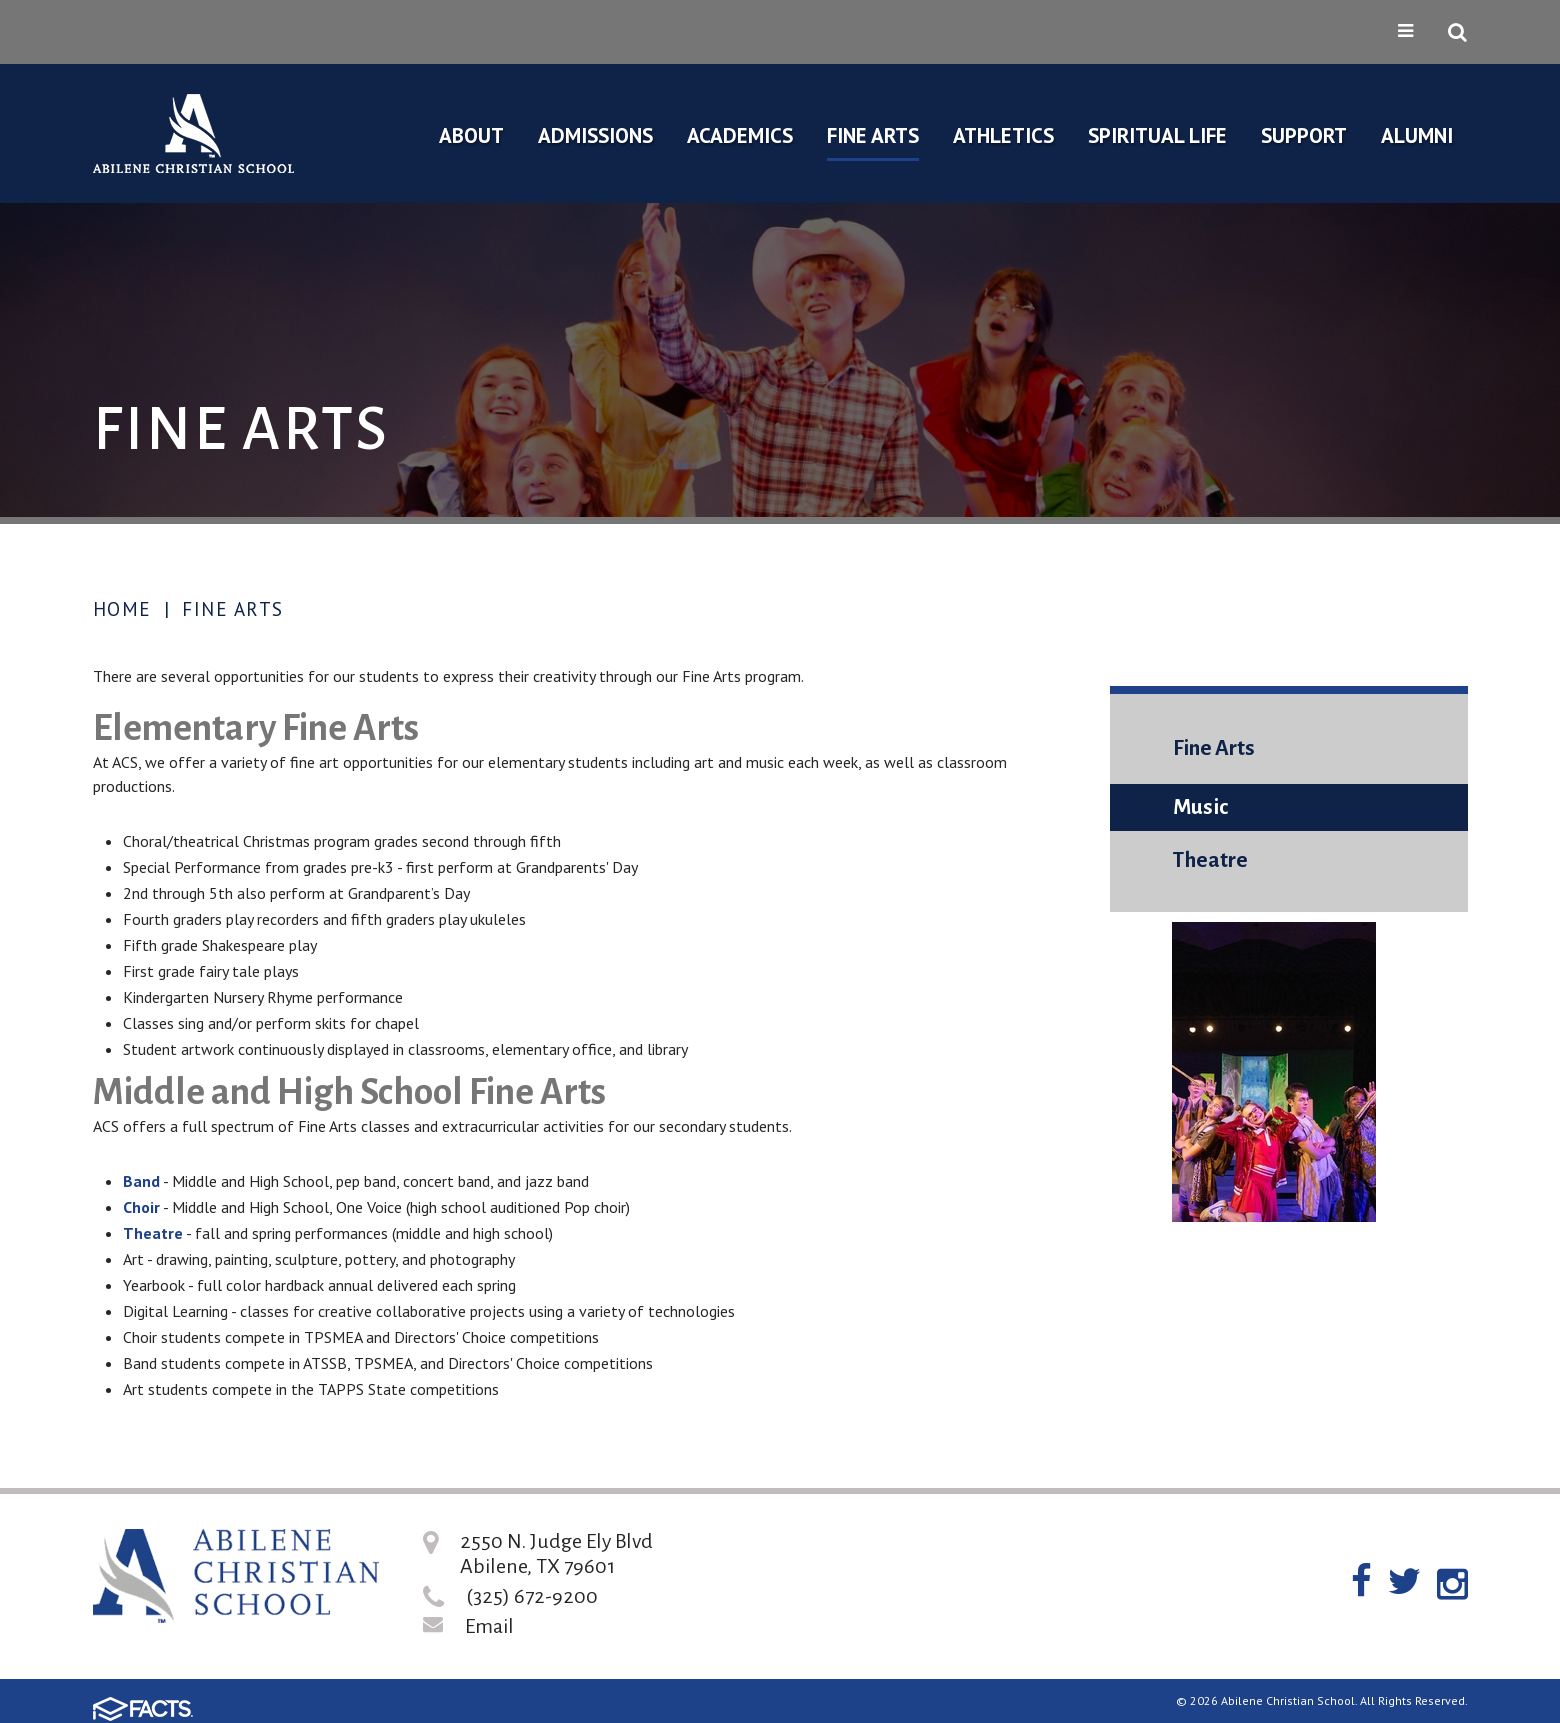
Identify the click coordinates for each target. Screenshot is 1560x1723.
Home (122, 609)
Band (141, 1181)
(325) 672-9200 (532, 1596)
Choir (141, 1207)
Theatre (153, 1233)
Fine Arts (233, 609)
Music (1200, 807)
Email (489, 1626)
